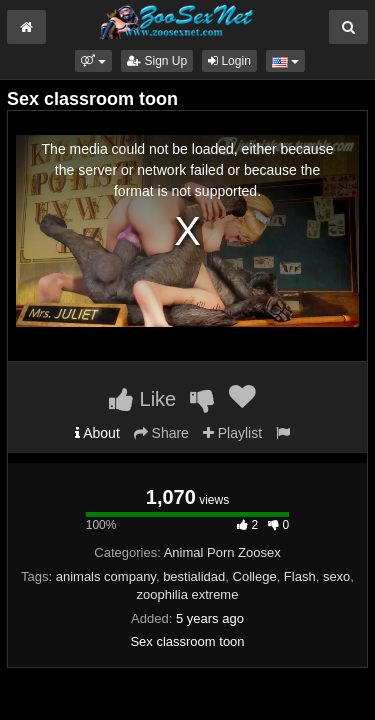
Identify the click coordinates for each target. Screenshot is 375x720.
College (255, 576)
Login (229, 61)
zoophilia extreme (188, 594)
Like (142, 399)
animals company (106, 576)
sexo (336, 576)
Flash (300, 576)
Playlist (232, 433)
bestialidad (194, 576)
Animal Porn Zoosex (222, 552)
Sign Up (157, 61)
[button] (93, 61)
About (97, 433)
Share (161, 433)
